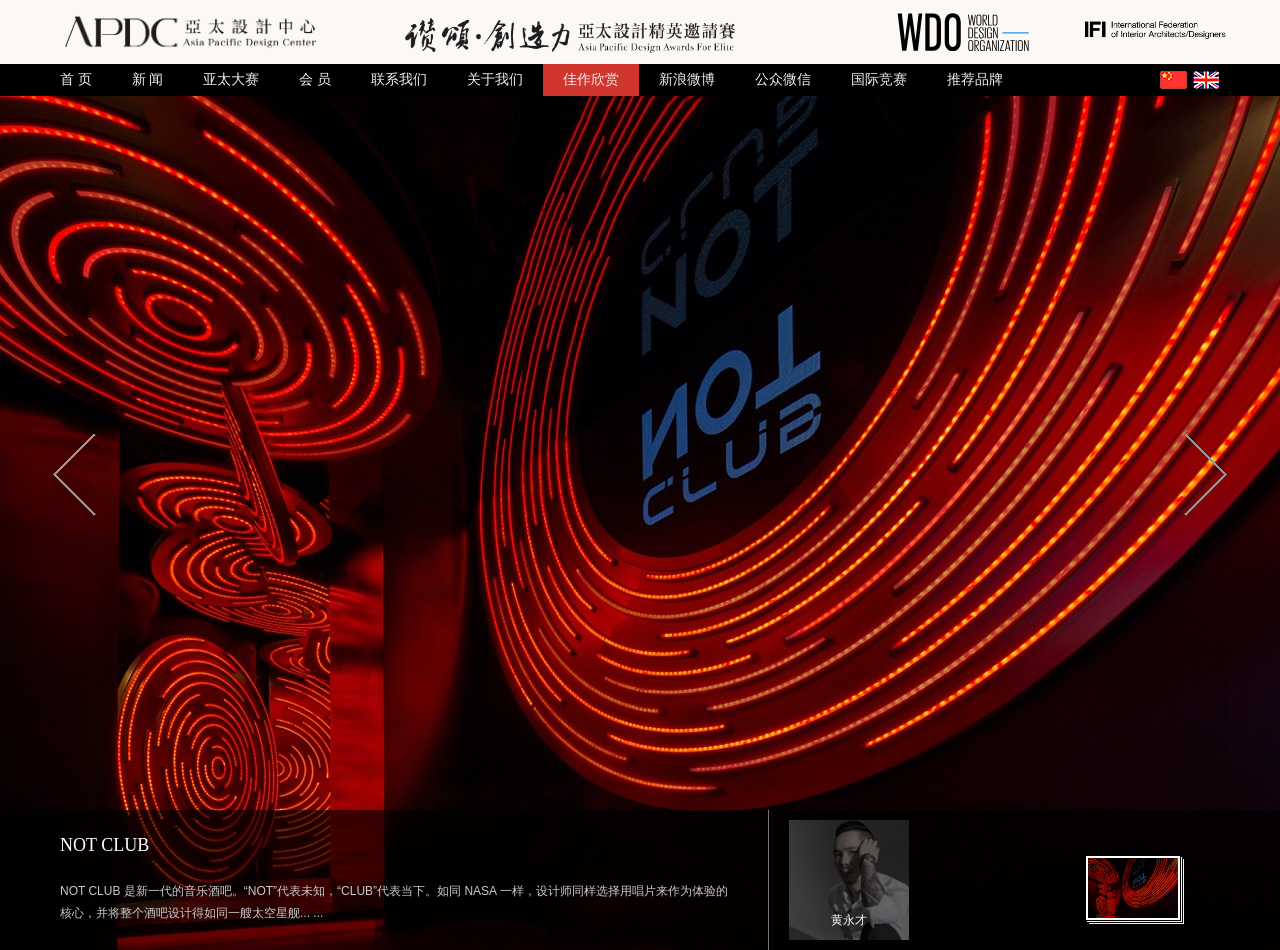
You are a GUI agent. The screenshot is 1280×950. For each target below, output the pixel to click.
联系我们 (399, 79)
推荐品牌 (975, 79)
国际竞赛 (879, 79)
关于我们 (495, 79)
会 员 (315, 79)
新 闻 (148, 79)
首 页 (76, 79)
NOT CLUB (104, 845)
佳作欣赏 (591, 79)
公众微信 (783, 79)
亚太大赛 (231, 79)
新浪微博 (687, 79)
